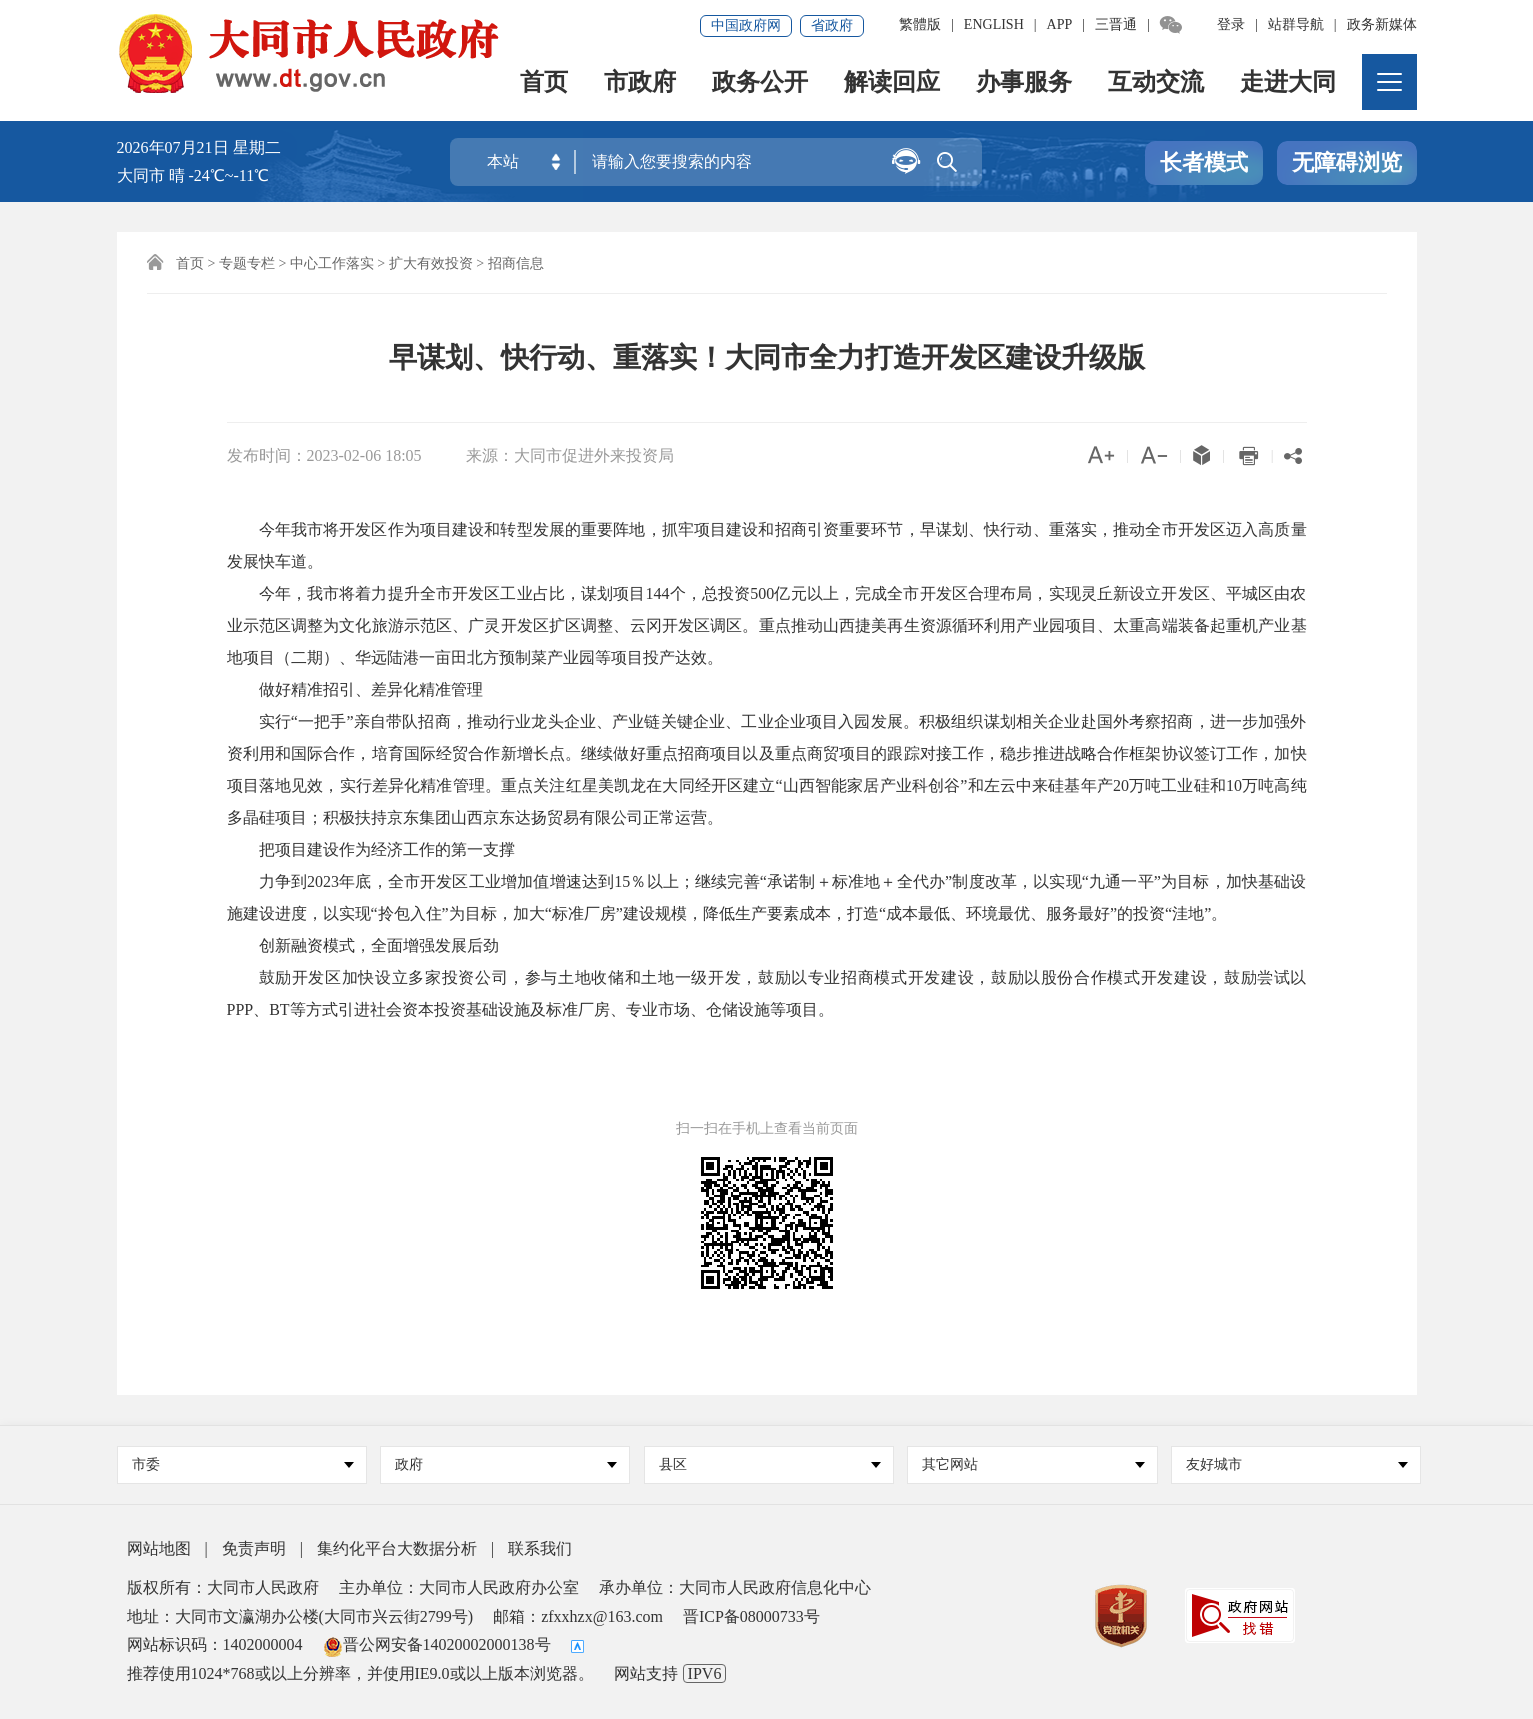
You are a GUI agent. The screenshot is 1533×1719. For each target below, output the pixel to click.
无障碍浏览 (1347, 163)
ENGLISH (994, 24)
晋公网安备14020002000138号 (437, 1644)
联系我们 (540, 1548)
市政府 (641, 85)
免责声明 (254, 1548)
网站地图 (159, 1548)
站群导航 (1296, 24)
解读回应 (893, 85)
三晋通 (1116, 24)
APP (1060, 24)
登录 (1231, 24)
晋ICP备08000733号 (751, 1616)
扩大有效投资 (431, 263)
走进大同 (1289, 85)
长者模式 (1204, 163)
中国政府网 (746, 25)
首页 (545, 85)
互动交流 (1157, 85)
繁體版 (920, 24)
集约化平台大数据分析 (397, 1548)
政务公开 (761, 85)
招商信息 (516, 263)
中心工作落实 (332, 263)
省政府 (832, 25)
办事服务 (1025, 85)
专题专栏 (247, 263)
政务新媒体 (1382, 24)
